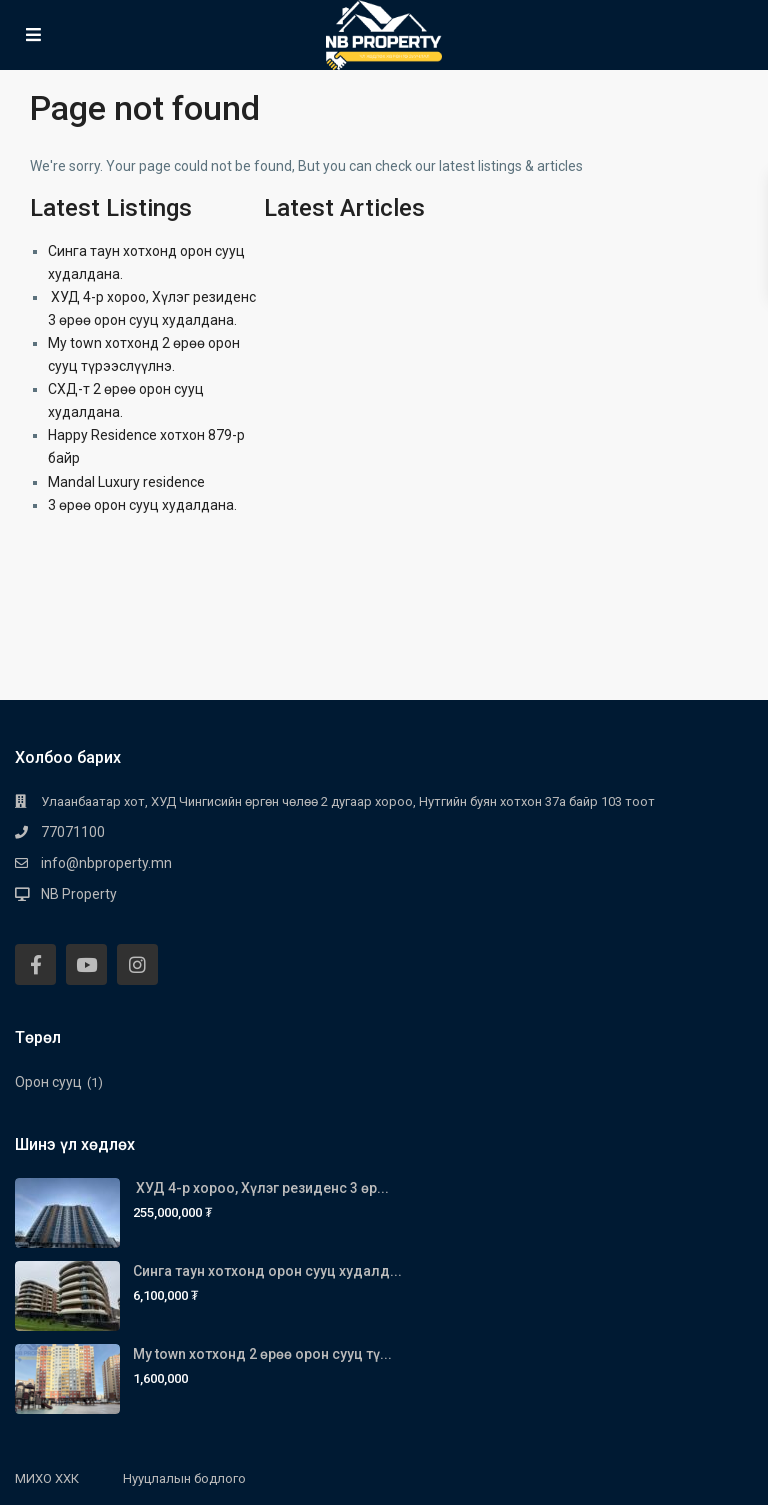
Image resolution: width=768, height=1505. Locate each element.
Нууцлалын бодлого (184, 1478)
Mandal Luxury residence (126, 482)
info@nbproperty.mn (106, 863)
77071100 (73, 832)
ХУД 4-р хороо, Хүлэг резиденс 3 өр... (261, 1188)
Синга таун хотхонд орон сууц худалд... (267, 1271)
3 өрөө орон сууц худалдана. (142, 505)
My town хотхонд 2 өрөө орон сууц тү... (262, 1354)
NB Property (79, 894)
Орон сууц (48, 1082)
